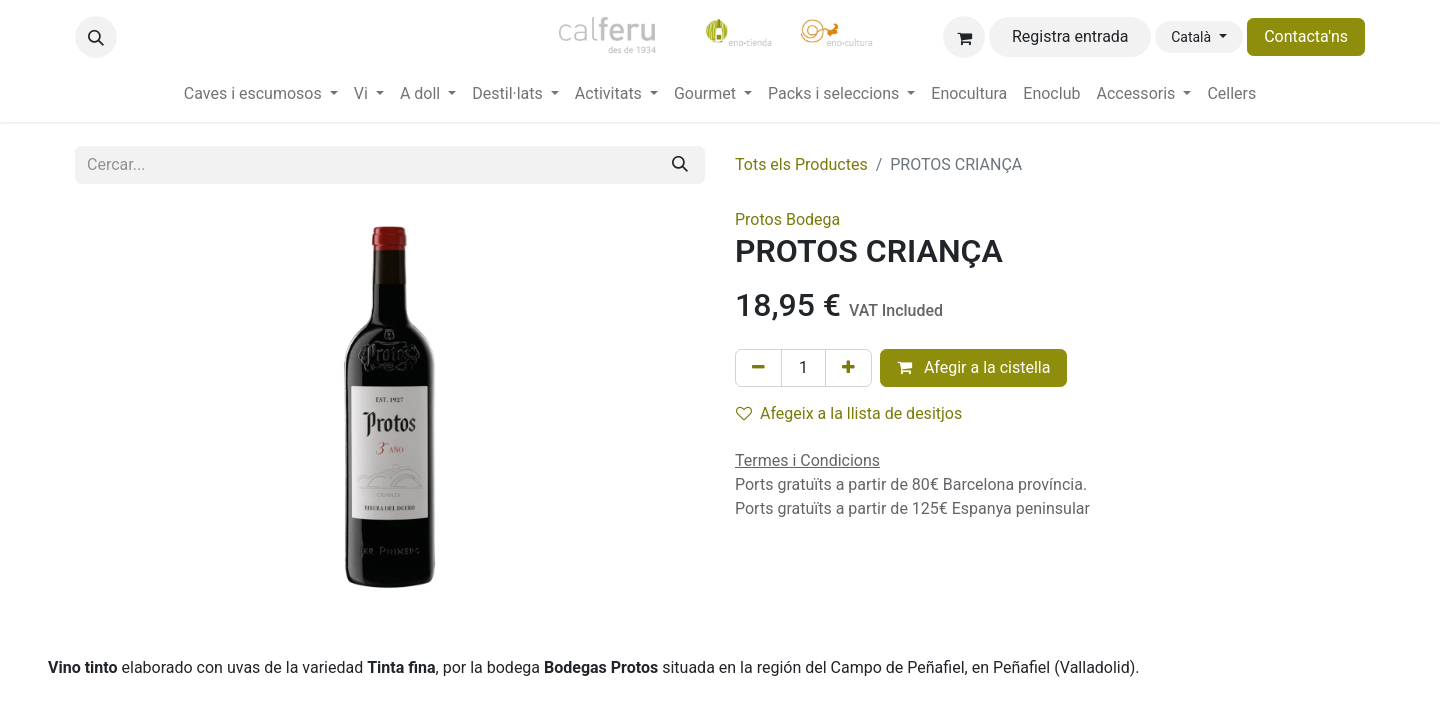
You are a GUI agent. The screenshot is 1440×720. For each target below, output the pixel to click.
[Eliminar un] (758, 368)
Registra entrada (1070, 36)
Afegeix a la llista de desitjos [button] (849, 413)
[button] (96, 37)
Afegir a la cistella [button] (974, 367)
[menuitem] (261, 94)
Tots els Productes (801, 164)
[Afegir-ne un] (848, 368)
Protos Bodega (787, 219)
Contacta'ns (1306, 36)
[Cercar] (680, 165)
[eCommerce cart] (964, 37)
